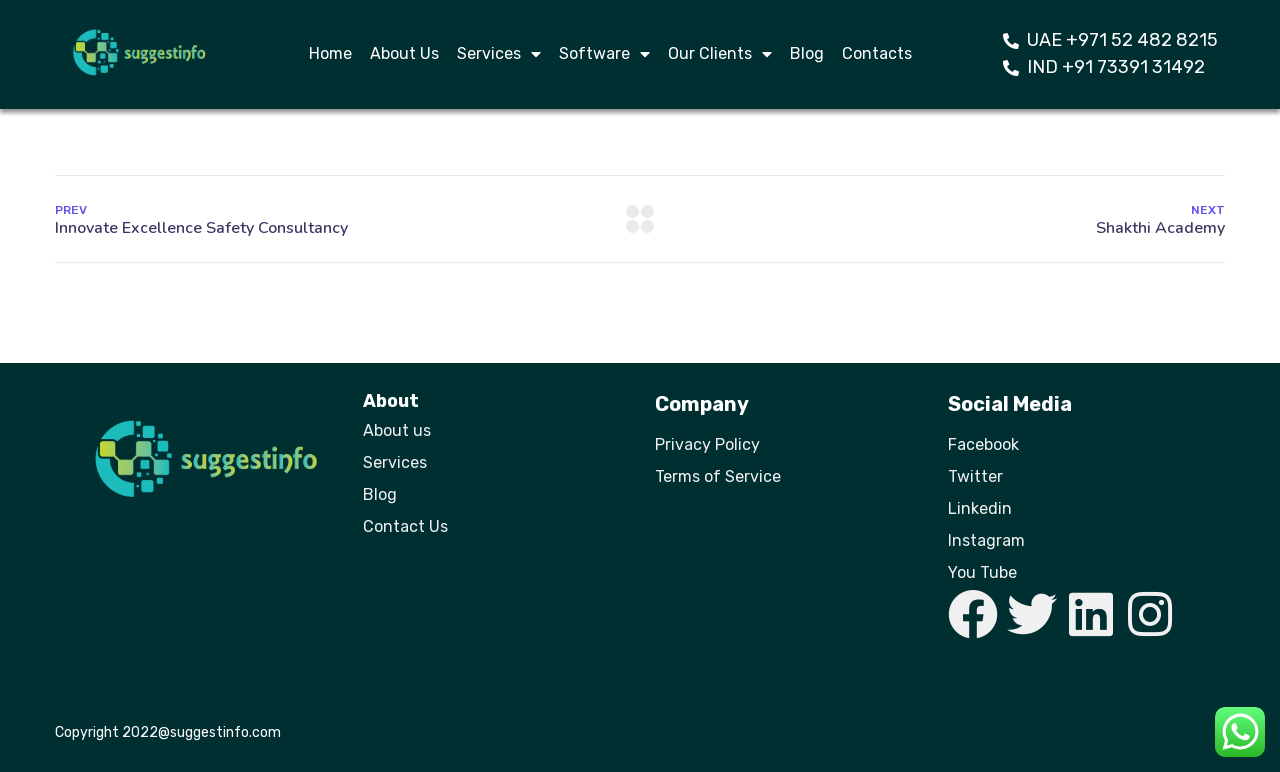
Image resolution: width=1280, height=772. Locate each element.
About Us (404, 53)
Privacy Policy (707, 444)
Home (330, 53)
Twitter (975, 476)
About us (397, 430)
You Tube (982, 572)
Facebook (983, 444)
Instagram (986, 540)
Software (604, 54)
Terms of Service (718, 476)
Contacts (877, 53)
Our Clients (720, 54)
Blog (807, 53)
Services (499, 54)
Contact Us (405, 526)
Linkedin (980, 508)
